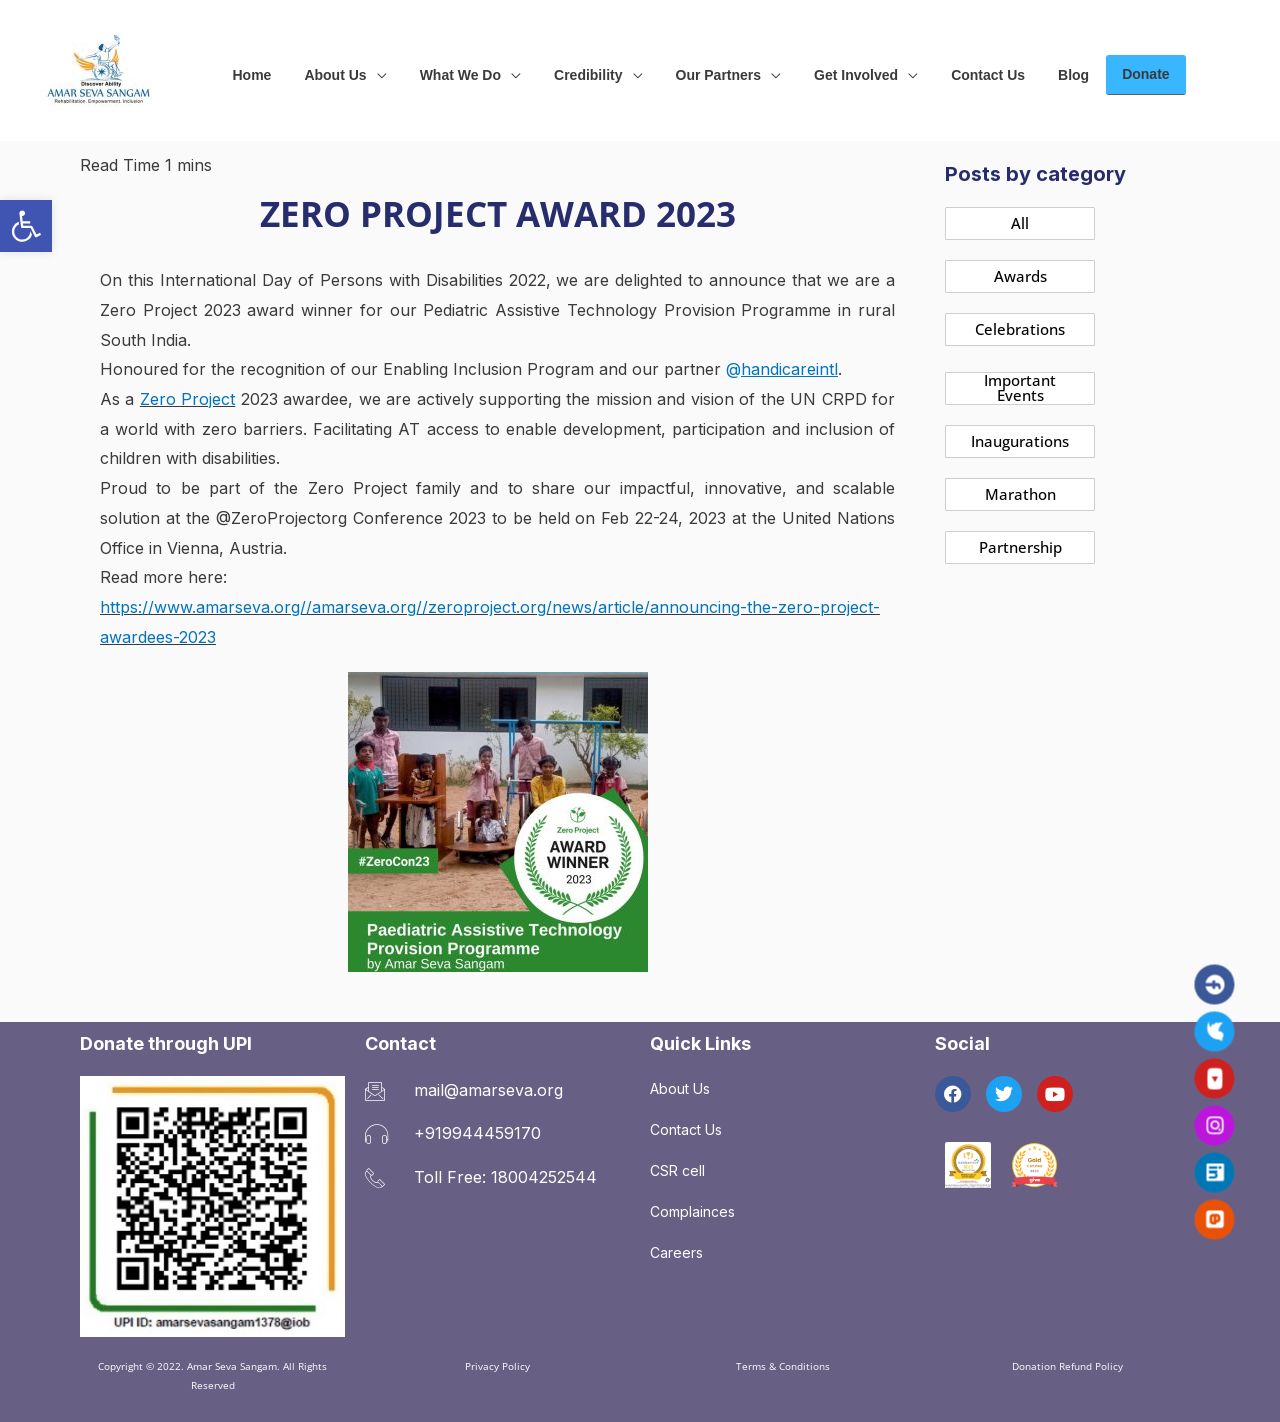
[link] (26, 226)
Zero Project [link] (187, 399)
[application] (369, 71)
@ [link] (782, 369)
